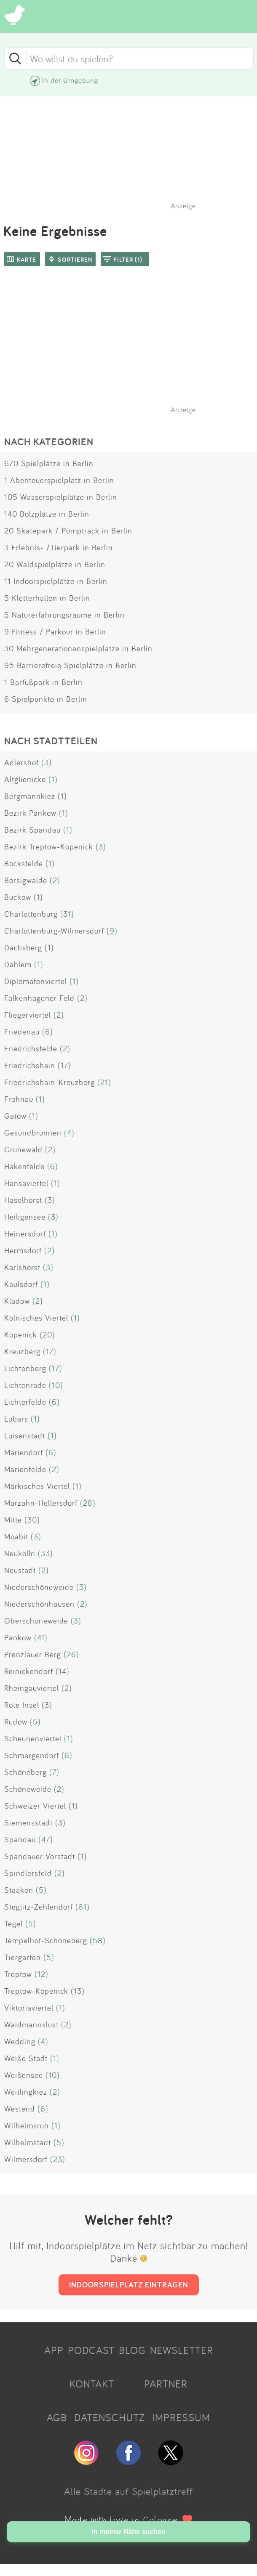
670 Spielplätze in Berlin (49, 463)
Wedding (19, 2041)
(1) (53, 779)
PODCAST (91, 2350)
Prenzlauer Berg (32, 1654)
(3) (46, 762)
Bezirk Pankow (30, 813)
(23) (57, 2159)
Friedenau (22, 1032)
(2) (55, 880)
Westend (19, 2109)
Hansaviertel (26, 1183)
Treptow (18, 1974)
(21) (104, 1082)
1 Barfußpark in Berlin (43, 682)
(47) (45, 1839)
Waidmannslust (31, 2024)
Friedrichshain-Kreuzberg (49, 1082)
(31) (67, 914)
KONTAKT (92, 2383)
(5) (35, 1721)
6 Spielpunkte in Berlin (45, 699)
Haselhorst (23, 1200)
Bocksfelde (23, 863)
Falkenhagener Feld (39, 998)
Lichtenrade (25, 1385)
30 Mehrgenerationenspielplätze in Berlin (78, 648)
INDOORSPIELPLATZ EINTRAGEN (128, 2284)
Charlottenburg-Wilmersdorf (54, 931)
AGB (57, 2417)
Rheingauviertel (31, 1688)
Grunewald (23, 1149)
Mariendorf (23, 1452)
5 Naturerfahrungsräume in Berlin (64, 615)
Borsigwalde (25, 880)
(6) (47, 1032)
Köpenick (20, 1334)
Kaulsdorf (21, 1284)
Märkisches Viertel (37, 1486)
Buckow (17, 897)
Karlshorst (22, 1267)
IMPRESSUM (181, 2417)
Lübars (16, 1419)
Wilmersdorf (26, 2159)
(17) (64, 1065)
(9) (112, 931)
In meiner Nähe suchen (128, 2531)
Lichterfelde (25, 1402)
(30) (32, 1520)
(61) (82, 1907)
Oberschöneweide (36, 1621)
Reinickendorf (28, 1671)
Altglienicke (25, 779)
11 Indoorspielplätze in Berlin (55, 581)
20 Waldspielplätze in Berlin (54, 564)
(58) (98, 1940)
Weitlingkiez (25, 2092)
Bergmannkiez (29, 796)
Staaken (18, 1890)
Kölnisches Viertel (36, 1318)
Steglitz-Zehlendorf (38, 1907)
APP (54, 2350)
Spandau (20, 1839)
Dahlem (18, 964)
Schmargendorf (31, 1755)
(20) (47, 1334)
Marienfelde (25, 1469)
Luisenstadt (24, 1435)
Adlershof (21, 762)
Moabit (16, 1536)
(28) (88, 1503)
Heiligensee (25, 1217)
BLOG (132, 2350)
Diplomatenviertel (35, 981)
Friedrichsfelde (30, 1048)
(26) (71, 1654)
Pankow (18, 1637)
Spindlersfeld (28, 1873)
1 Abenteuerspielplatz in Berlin (59, 480)
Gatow (15, 1116)
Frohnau (18, 1099)
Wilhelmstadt (27, 2142)
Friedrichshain (29, 1065)
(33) (45, 1553)
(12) (41, 1974)
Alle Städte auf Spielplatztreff (128, 2491)
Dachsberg (23, 947)
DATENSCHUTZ (109, 2417)
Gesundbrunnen (33, 1132)
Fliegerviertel (27, 1015)
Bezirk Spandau (32, 830)
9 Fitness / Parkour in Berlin (55, 631)
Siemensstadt (28, 1822)
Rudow (15, 1721)
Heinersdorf (25, 1233)
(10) (56, 1385)
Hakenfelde (24, 1166)
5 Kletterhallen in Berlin (47, 598)
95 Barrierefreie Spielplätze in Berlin (70, 665)
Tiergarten (22, 1957)
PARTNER (165, 2383)
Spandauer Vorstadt (39, 1856)
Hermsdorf (23, 1250)
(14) (63, 1671)
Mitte (13, 1520)
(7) (54, 1772)
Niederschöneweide (39, 1587)
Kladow (17, 1301)
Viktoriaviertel (29, 2008)
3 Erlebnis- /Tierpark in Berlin (58, 547)
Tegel (13, 1923)
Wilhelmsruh (26, 2125)
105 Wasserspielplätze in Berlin (60, 497)
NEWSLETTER (181, 2350)
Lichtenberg (25, 1368)
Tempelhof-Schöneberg (45, 1940)
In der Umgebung (70, 80)
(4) (69, 1132)
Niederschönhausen (39, 1604)
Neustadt (20, 1570)
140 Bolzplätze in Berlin (46, 514)
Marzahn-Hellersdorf (41, 1503)
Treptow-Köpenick (36, 1991)
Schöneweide (27, 1789)
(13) (78, 1991)
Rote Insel (21, 1705)
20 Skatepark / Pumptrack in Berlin (68, 530)
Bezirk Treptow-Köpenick (48, 846)
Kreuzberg (22, 1351)
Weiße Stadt (26, 2058)
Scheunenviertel (33, 1738)
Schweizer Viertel (35, 1806)
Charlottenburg (31, 914)
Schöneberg (25, 1772)
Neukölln (19, 1553)
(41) (41, 1637)
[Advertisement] (133, 350)
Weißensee (23, 2075)
